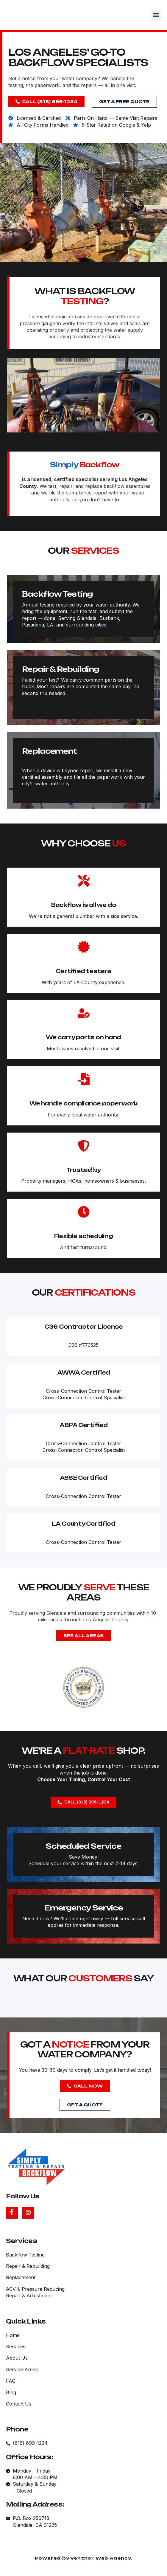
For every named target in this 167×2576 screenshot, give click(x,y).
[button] (156, 15)
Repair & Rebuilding (41, 755)
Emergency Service (64, 1950)
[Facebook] (12, 2213)
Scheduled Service (64, 1889)
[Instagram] (28, 2213)
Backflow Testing (38, 680)
